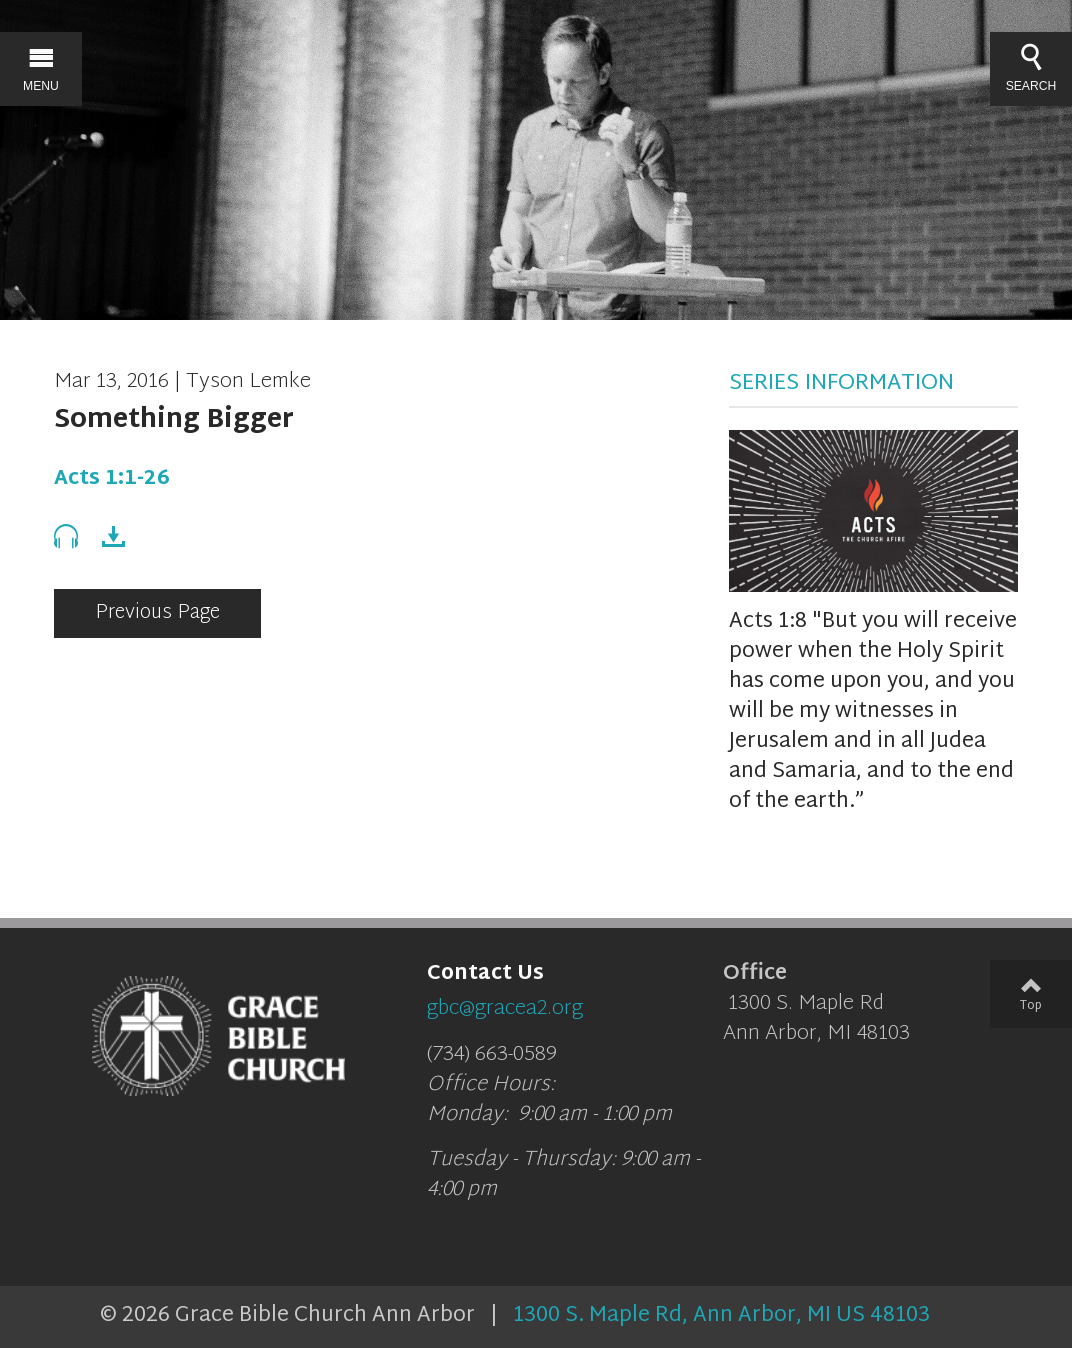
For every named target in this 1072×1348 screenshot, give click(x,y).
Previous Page (157, 613)
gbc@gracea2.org (505, 1009)
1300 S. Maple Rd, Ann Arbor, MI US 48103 (721, 1316)
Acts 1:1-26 (112, 479)
